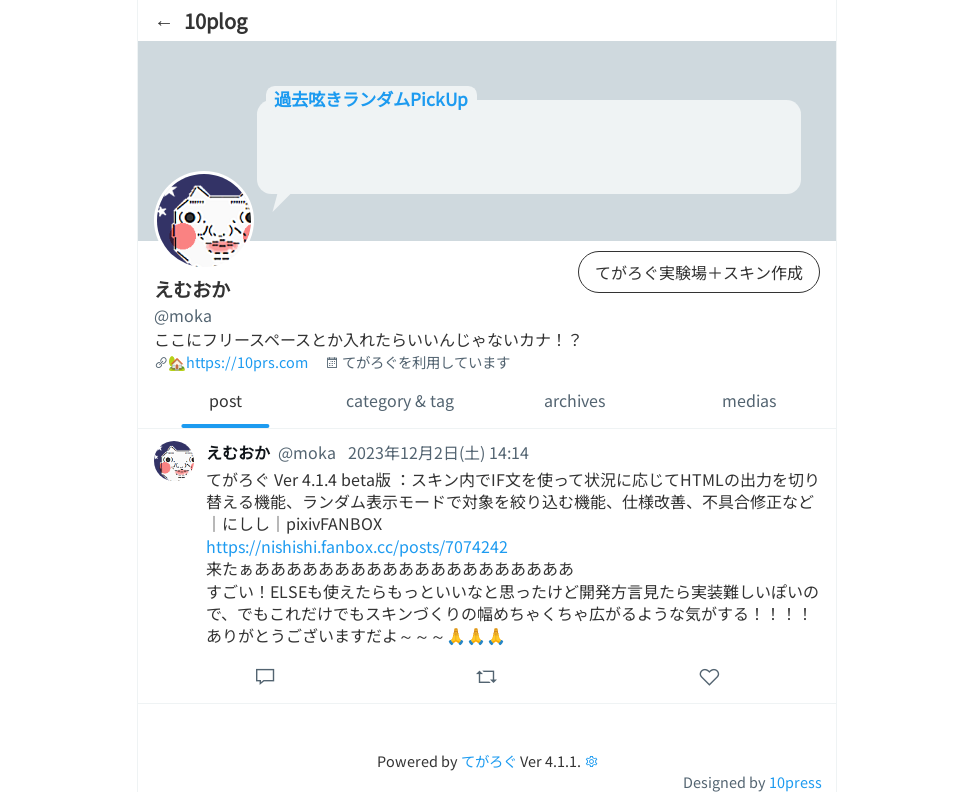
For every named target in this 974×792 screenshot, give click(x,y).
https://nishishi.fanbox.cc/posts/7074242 (357, 546)
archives (574, 400)
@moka (183, 315)
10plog (215, 20)
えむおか (238, 452)
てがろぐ (489, 760)
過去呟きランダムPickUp (371, 98)
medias (749, 400)
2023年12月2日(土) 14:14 (438, 452)
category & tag (400, 400)
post (225, 400)
